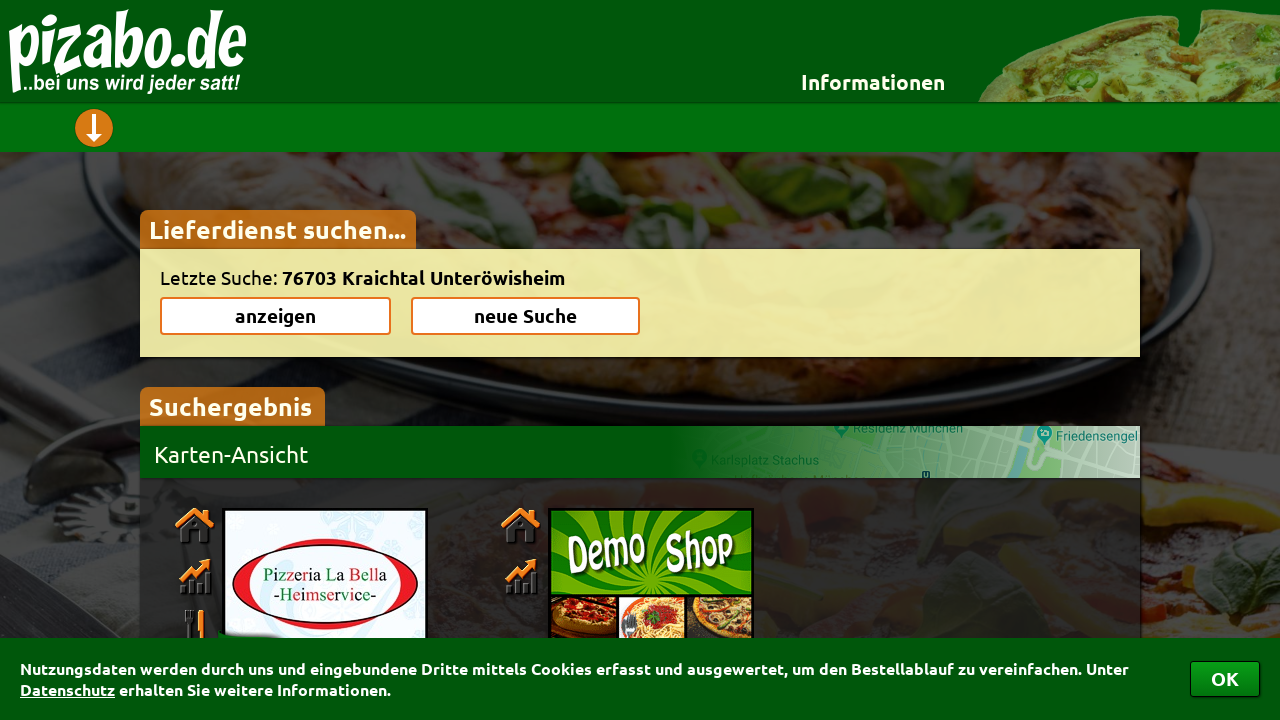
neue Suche (525, 315)
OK (1225, 678)
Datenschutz (67, 689)
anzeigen (275, 315)
